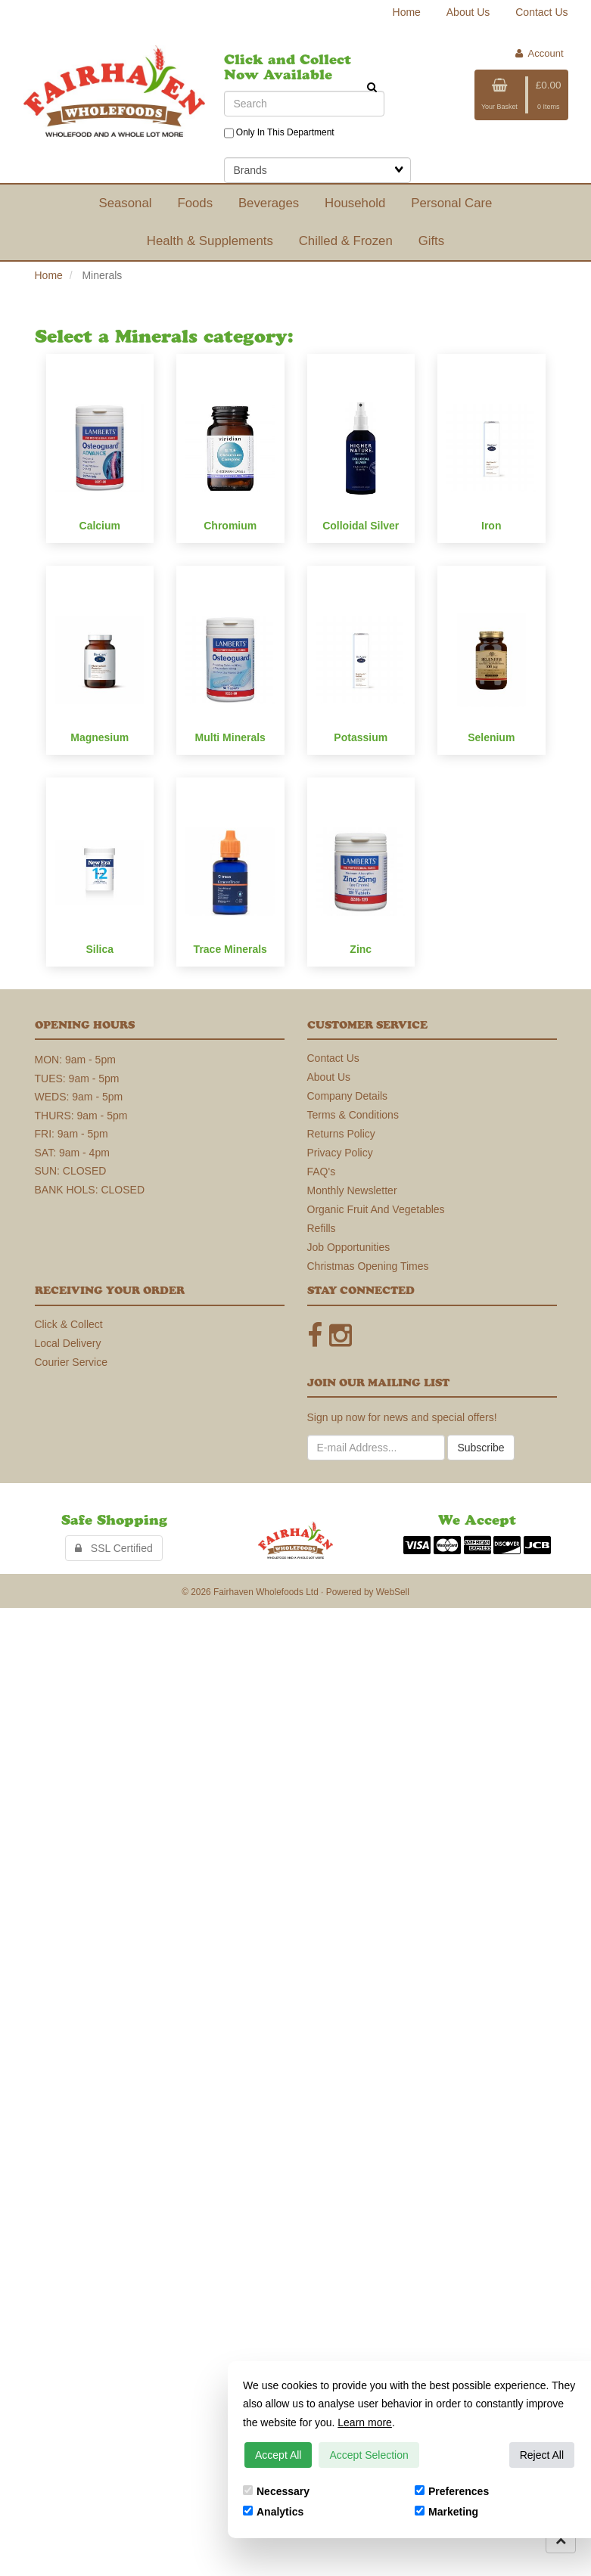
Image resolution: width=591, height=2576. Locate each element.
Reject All (542, 2455)
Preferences (452, 2491)
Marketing (446, 2512)
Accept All (278, 2455)
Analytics (273, 2512)
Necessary (276, 2491)
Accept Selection (368, 2455)
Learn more (364, 2422)
